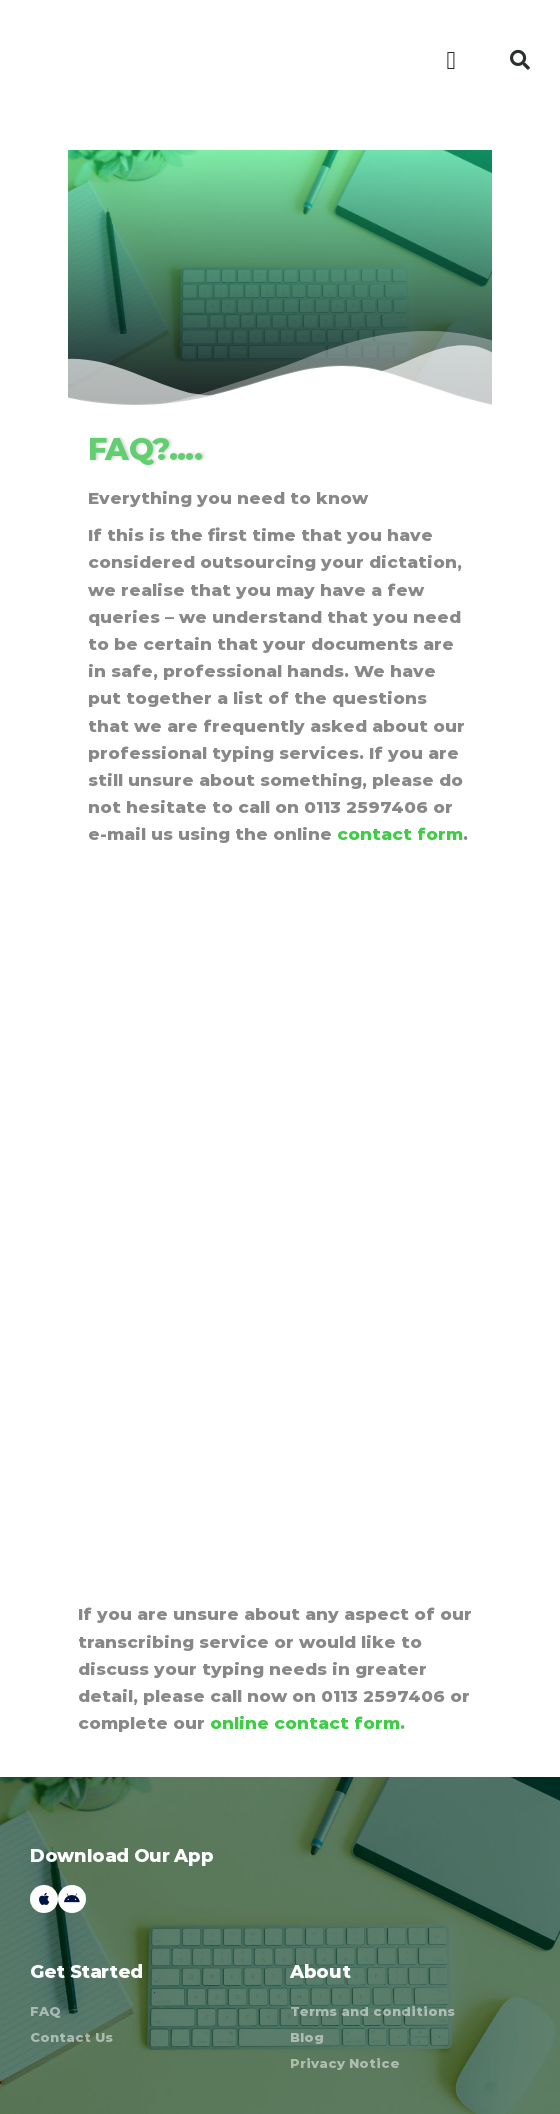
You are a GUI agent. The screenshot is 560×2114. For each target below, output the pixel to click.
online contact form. (307, 1723)
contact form (400, 834)
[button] (451, 60)
